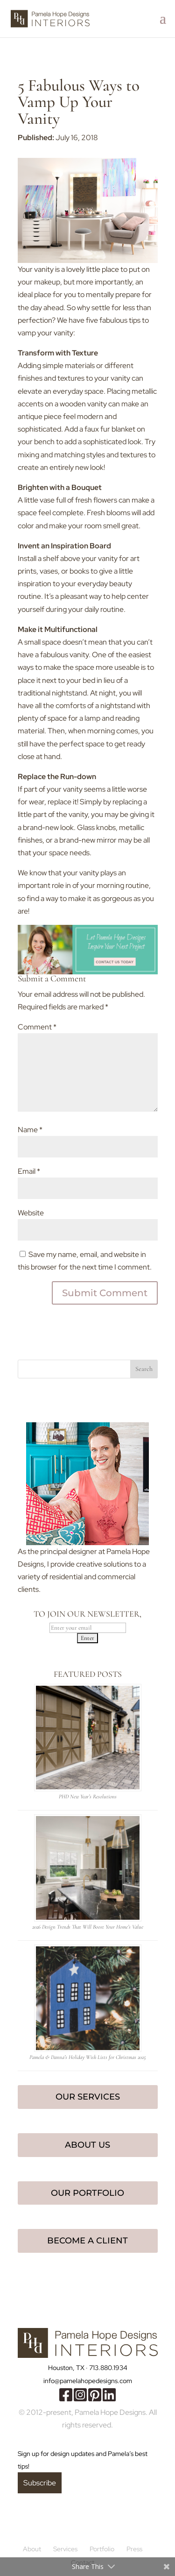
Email (29, 1171)
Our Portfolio (87, 2193)
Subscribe (39, 2483)
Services (65, 2549)
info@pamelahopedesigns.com (87, 2381)
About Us (87, 2145)
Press (134, 2549)
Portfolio (102, 2549)
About (32, 2549)
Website (31, 1213)
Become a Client (87, 2240)
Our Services (88, 2097)
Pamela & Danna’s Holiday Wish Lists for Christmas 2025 (87, 2057)
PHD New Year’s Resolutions (88, 1796)
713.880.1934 (108, 2367)
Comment (37, 1027)
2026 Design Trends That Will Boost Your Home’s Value (87, 1926)
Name (30, 1130)
